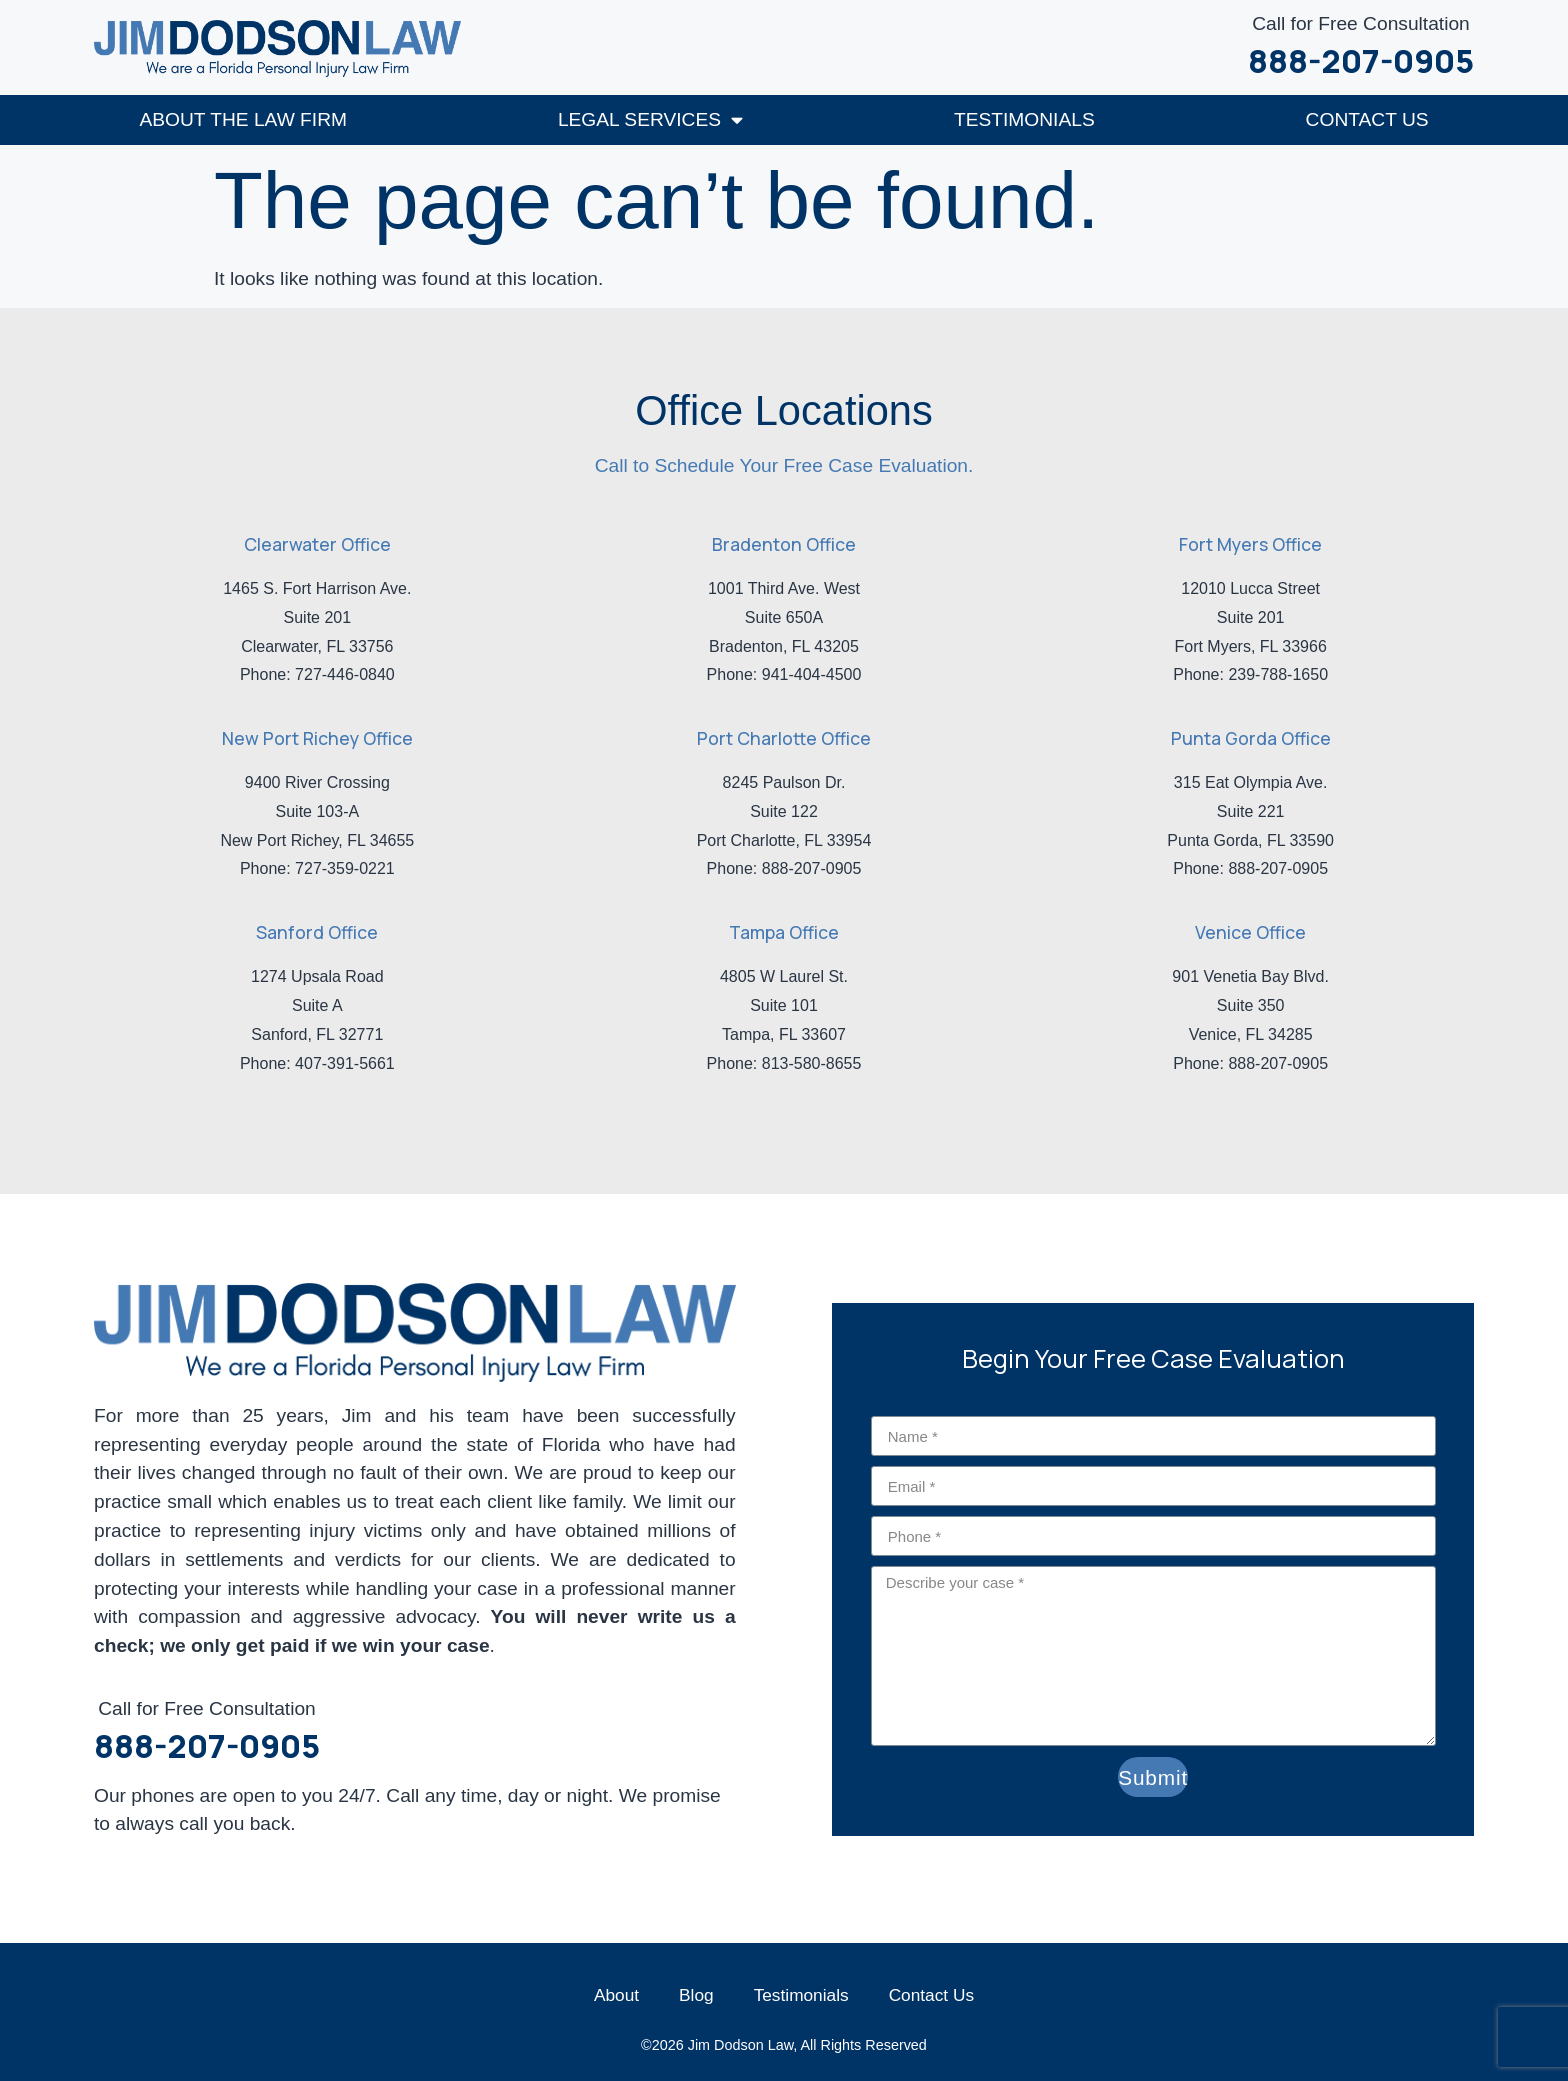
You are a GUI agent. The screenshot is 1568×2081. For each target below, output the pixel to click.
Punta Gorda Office (1251, 737)
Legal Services (650, 118)
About (616, 1994)
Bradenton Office (784, 543)
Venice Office (1250, 931)
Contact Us (1367, 118)
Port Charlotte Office (784, 737)
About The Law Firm (243, 118)
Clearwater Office (317, 543)
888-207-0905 (1361, 61)
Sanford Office (317, 931)
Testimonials (1024, 118)
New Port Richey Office (317, 737)
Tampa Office (784, 931)
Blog (696, 1994)
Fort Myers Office (1250, 543)
